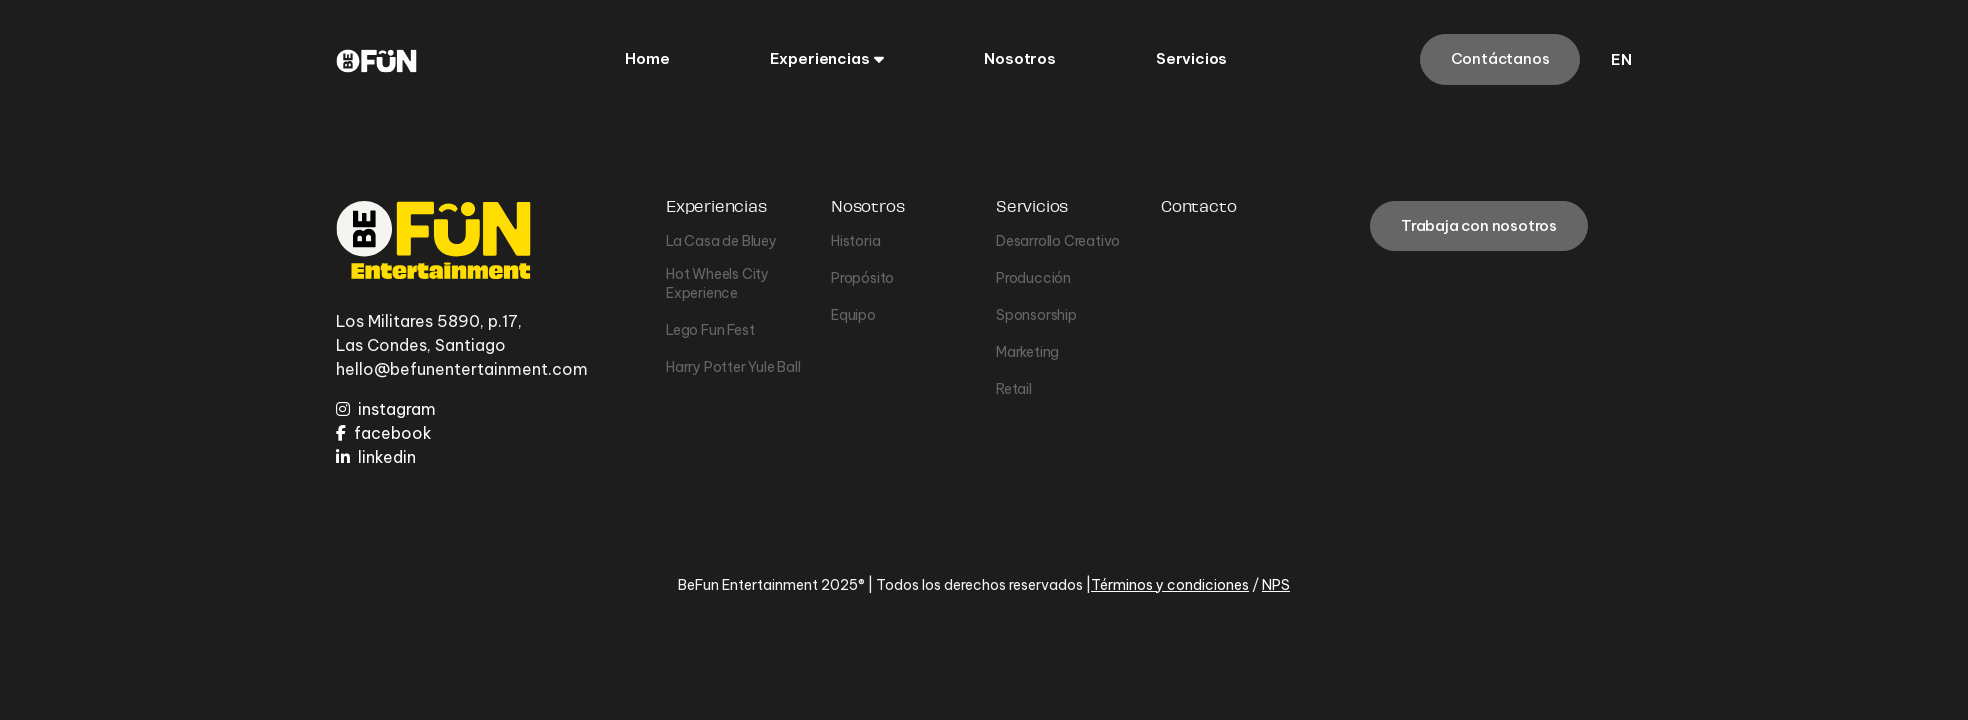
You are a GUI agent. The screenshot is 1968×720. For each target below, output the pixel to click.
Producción (1033, 278)
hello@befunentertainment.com (462, 369)
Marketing (1027, 352)
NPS (1276, 585)
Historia (855, 241)
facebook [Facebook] (384, 433)
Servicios (1032, 208)
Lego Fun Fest (710, 330)
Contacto (1198, 208)
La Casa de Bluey (721, 241)
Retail (1014, 389)
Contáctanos (1500, 58)
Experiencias (716, 208)
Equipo (853, 315)
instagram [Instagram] (386, 409)
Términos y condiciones (1170, 585)
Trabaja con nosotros (1479, 225)
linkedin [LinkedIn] (376, 457)
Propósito (862, 278)
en (1621, 59)
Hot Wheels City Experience (717, 283)
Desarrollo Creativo (1058, 241)
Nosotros (867, 208)
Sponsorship (1036, 315)
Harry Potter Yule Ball (733, 367)
